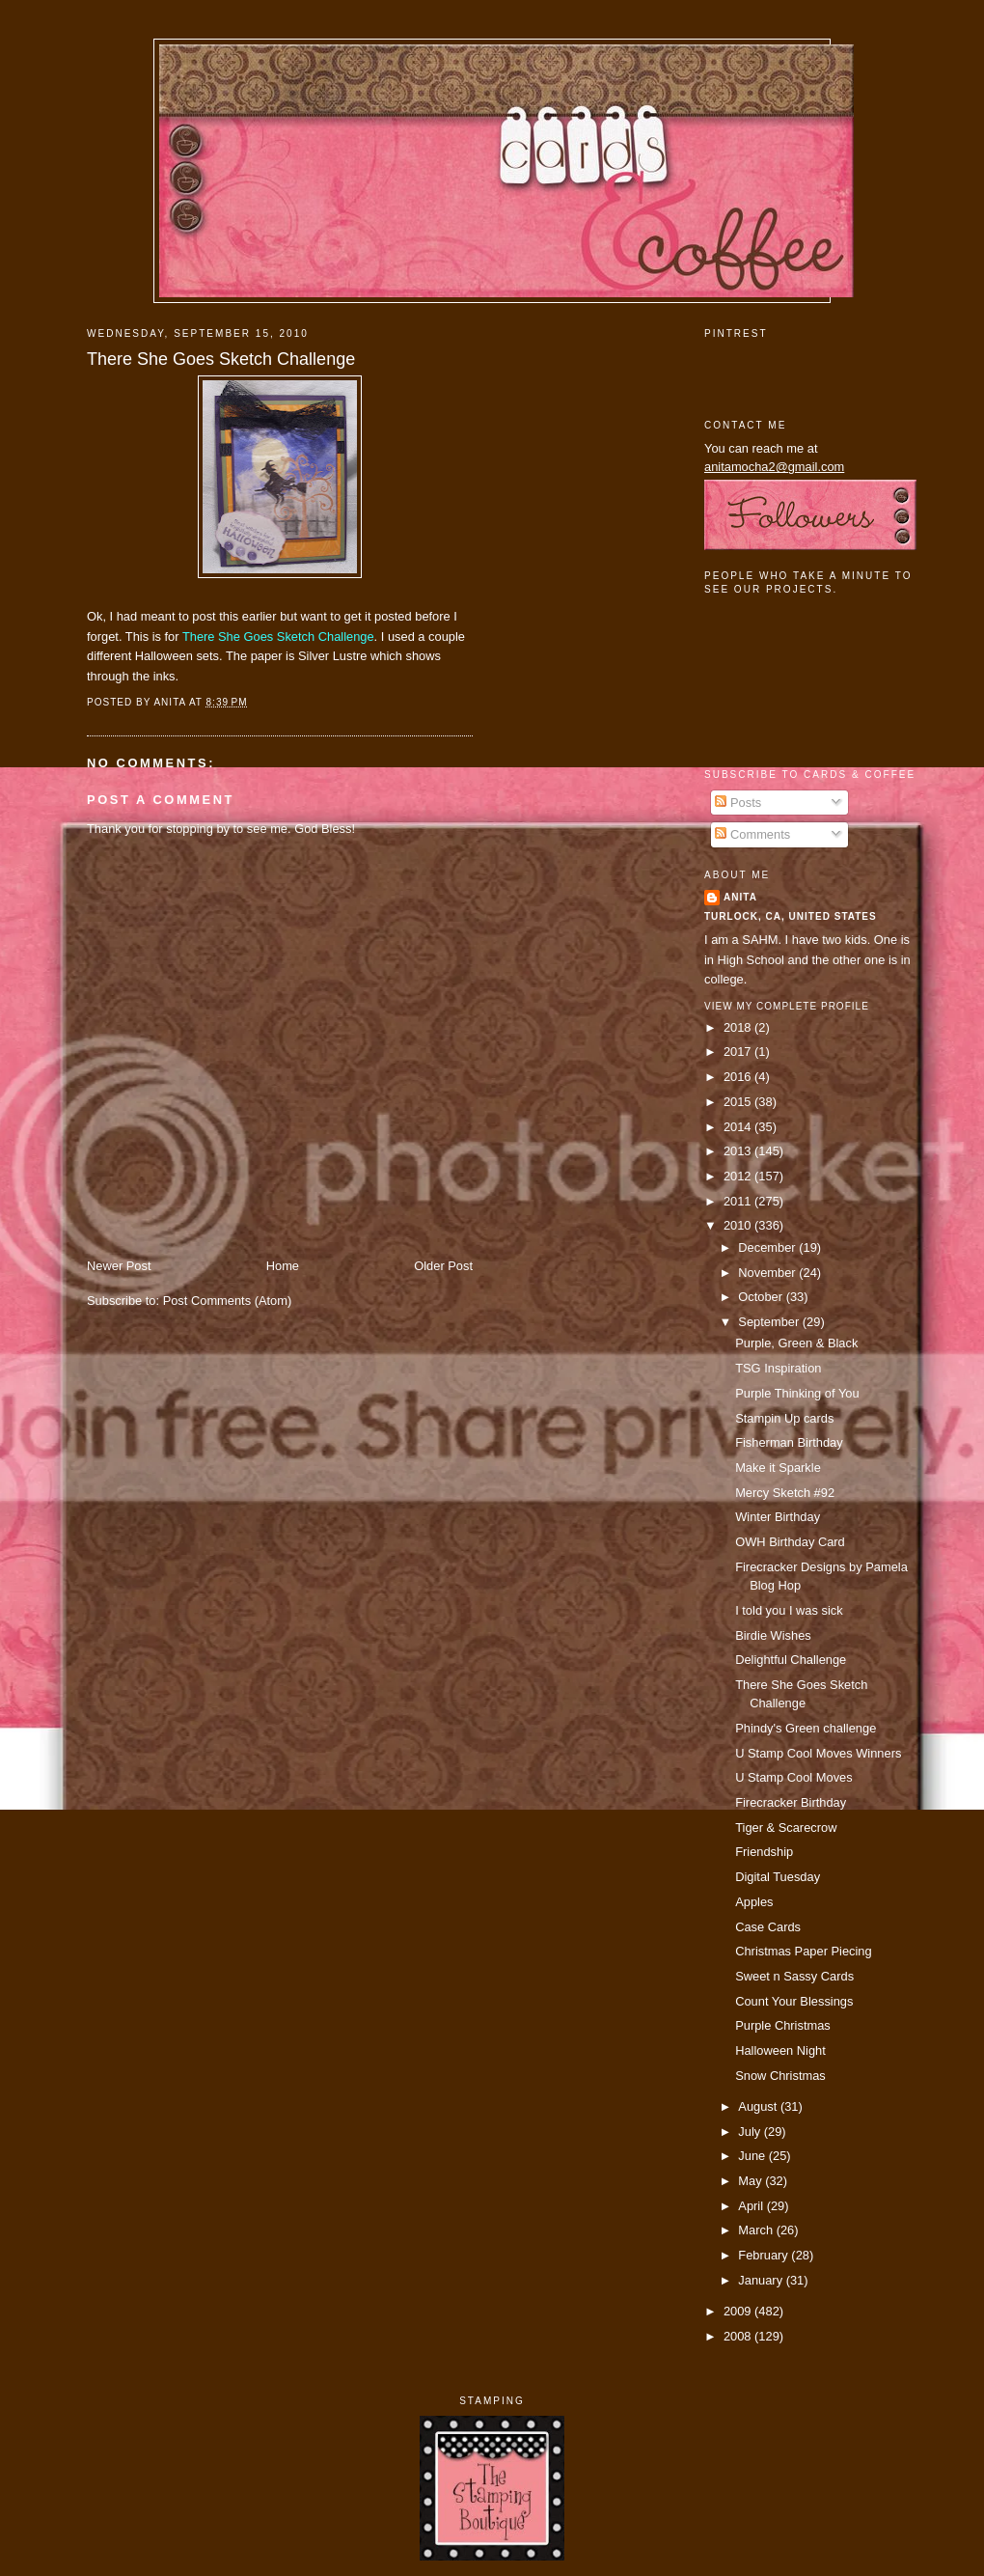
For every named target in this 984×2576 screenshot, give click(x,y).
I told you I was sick (789, 1610)
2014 (739, 1127)
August (759, 2106)
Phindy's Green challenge (805, 1728)
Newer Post (118, 1266)
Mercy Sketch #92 (784, 1492)
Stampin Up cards (784, 1418)
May (751, 2181)
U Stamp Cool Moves (794, 1777)
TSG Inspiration (778, 1368)
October (761, 1296)
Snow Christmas (780, 2075)
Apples (754, 1902)
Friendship (764, 1851)
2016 (739, 1076)
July (750, 2131)
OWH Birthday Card (790, 1542)
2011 (739, 1201)
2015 (739, 1101)
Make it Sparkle (778, 1467)
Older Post (443, 1266)
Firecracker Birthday (790, 1802)
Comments (752, 834)
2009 (739, 2311)
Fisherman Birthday (789, 1442)
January (761, 2280)
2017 (739, 1051)
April (752, 2206)
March (757, 2230)
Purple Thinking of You (797, 1393)
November (768, 1272)
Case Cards (768, 1927)
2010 (739, 1225)
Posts (738, 802)
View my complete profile (786, 1006)
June (753, 2155)
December (768, 1247)
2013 (739, 1151)
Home (282, 1266)
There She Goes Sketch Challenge (221, 359)
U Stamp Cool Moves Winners (818, 1753)
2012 (739, 1176)
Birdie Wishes (773, 1635)
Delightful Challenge (790, 1659)
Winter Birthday (777, 1517)
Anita (740, 897)
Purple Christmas (783, 2025)
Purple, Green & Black (796, 1343)
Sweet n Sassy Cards (794, 1976)
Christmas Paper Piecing (803, 1951)
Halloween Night (780, 2050)
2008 (739, 2336)
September (770, 1322)
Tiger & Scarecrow (785, 1827)
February (764, 2255)
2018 (739, 1027)
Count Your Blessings (794, 2001)
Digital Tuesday (777, 1877)
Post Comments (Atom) (227, 1300)
